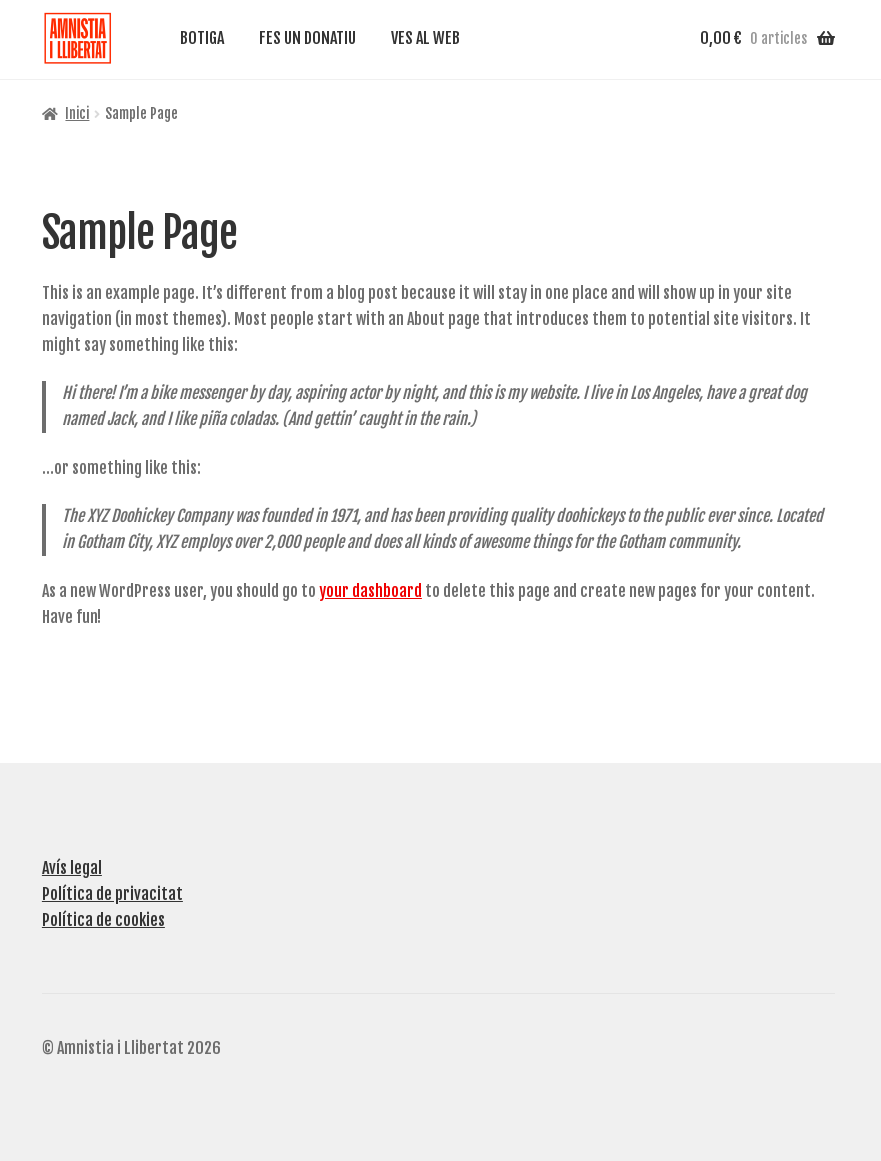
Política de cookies (103, 918)
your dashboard (370, 589)
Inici (77, 111)
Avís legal (72, 867)
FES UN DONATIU (307, 38)
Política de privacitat (112, 892)
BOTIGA (202, 38)
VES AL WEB (425, 38)
